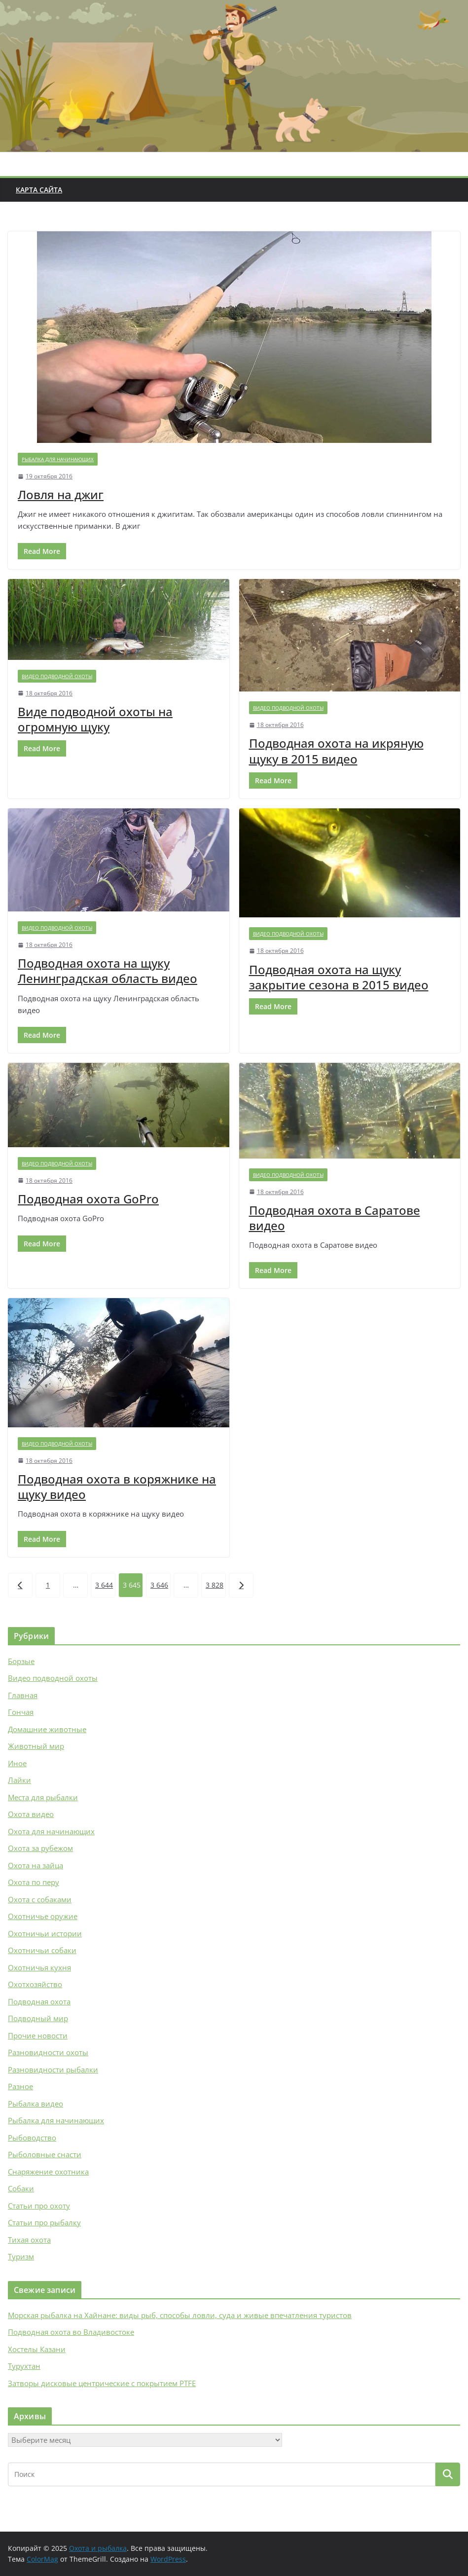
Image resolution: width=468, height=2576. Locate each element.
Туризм (21, 2256)
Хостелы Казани (37, 2349)
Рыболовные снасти (44, 2154)
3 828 (214, 1585)
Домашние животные (47, 1729)
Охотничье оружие (42, 1916)
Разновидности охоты (48, 2052)
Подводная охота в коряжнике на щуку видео (117, 1486)
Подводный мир (38, 2018)
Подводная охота (39, 2001)
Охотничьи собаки (42, 1950)
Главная (22, 1695)
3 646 (159, 1585)
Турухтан (24, 2366)
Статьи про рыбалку (44, 2222)
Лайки (19, 1780)
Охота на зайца (35, 1865)
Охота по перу (33, 1882)
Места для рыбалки (43, 1797)
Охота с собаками (40, 1899)
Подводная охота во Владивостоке (71, 2332)
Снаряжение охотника (48, 2172)
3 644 (104, 1585)
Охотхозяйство (35, 1984)
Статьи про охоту (39, 2206)
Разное (20, 2086)
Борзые (21, 1661)
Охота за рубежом (40, 1848)
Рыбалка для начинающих (58, 459)
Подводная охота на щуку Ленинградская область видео (107, 970)
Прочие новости (38, 2035)
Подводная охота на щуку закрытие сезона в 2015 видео (339, 977)
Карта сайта (39, 189)
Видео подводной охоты (57, 676)
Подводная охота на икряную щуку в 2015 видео (336, 750)
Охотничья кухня (39, 1967)
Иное (17, 1763)
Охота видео (31, 1814)
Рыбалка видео (35, 2103)
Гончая (21, 1712)
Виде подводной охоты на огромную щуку (95, 719)
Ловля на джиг (61, 494)
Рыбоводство (32, 2137)
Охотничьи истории (45, 1933)
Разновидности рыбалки (53, 2069)
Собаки (21, 2188)
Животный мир (36, 1746)
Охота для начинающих (51, 1831)
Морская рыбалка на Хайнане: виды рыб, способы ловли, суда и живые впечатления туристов (180, 2315)
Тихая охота (29, 2240)
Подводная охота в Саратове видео (334, 1218)
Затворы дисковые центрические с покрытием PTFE (102, 2383)
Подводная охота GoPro (88, 1199)
